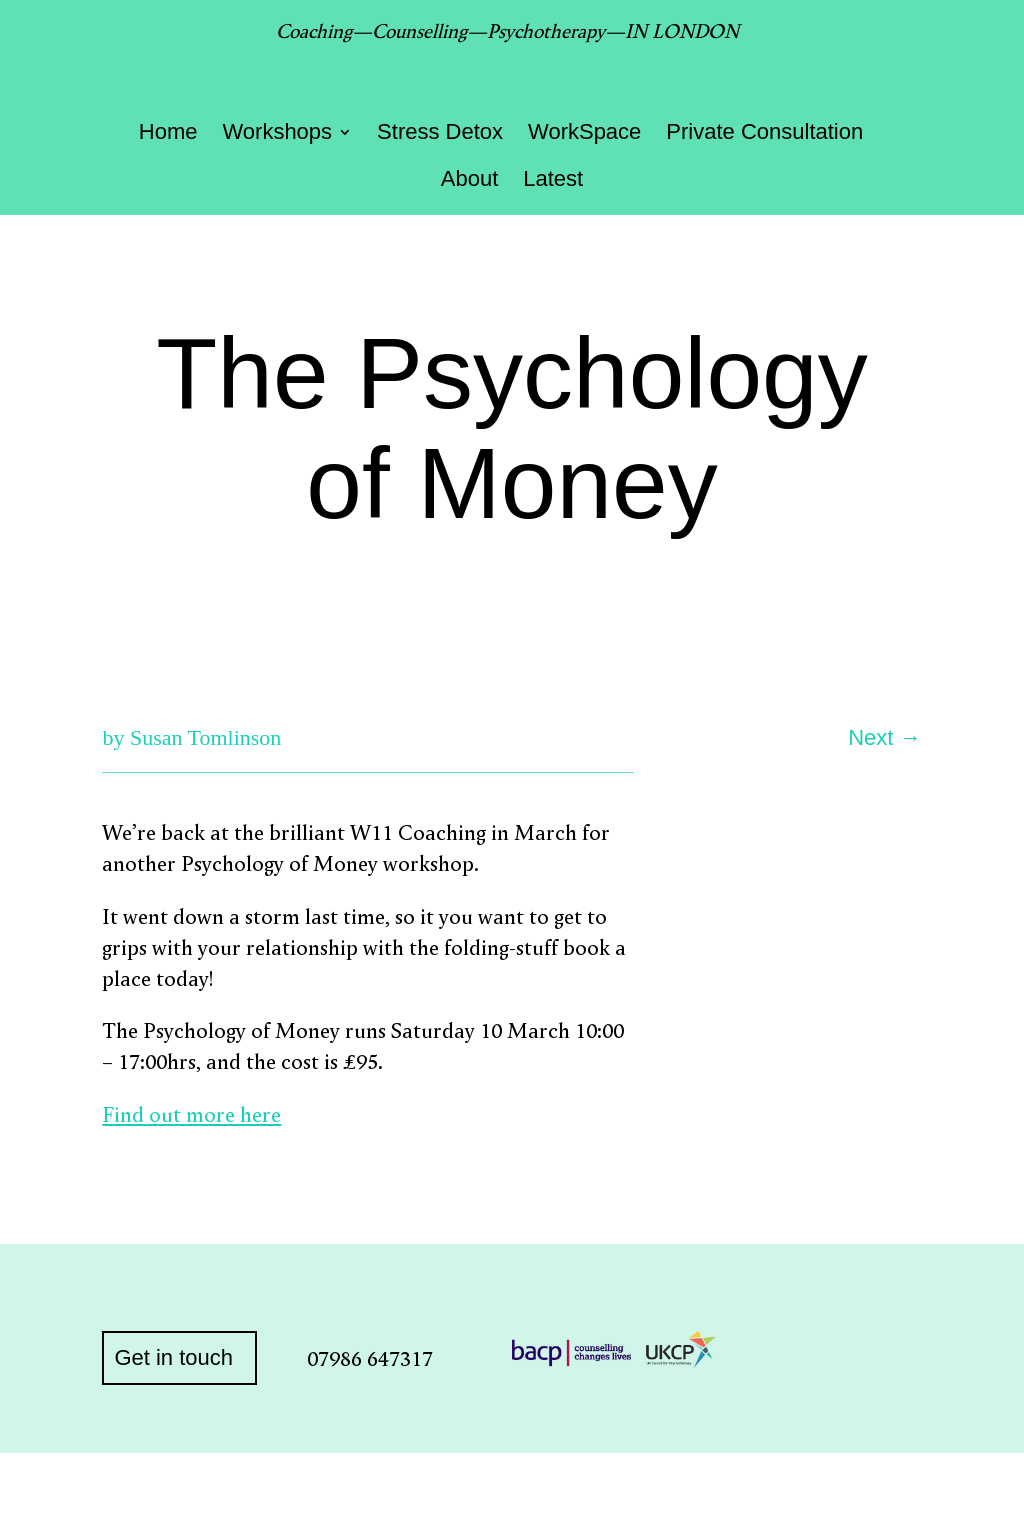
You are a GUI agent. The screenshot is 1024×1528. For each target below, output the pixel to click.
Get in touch (173, 1357)
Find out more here (191, 1114)
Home (168, 134)
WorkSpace (584, 134)
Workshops (277, 134)
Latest (553, 181)
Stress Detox (440, 134)
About (470, 181)
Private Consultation (764, 134)
